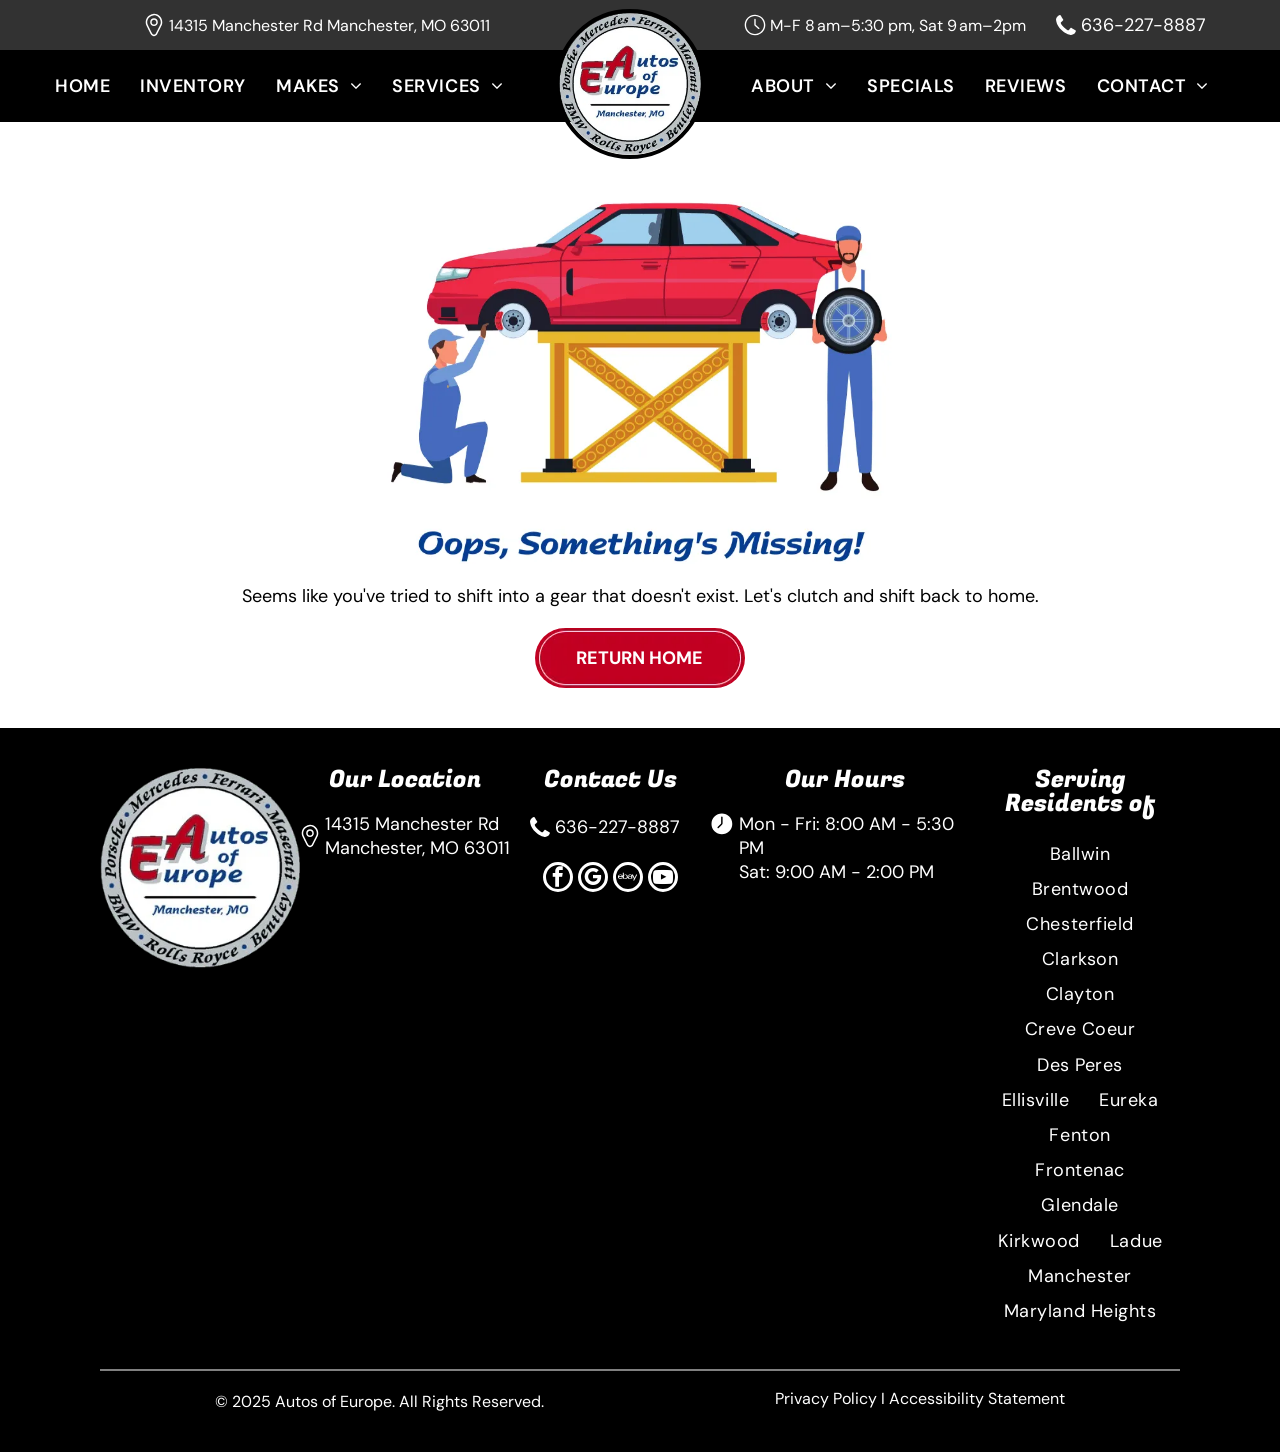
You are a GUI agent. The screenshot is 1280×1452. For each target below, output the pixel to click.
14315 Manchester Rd (412, 824)
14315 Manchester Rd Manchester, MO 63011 (329, 25)
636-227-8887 (1143, 25)
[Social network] (628, 879)
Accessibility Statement (977, 1398)
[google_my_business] (593, 879)
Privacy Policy (826, 1398)
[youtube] (663, 879)
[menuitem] (97, 100)
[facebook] (558, 879)
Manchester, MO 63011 (417, 848)
